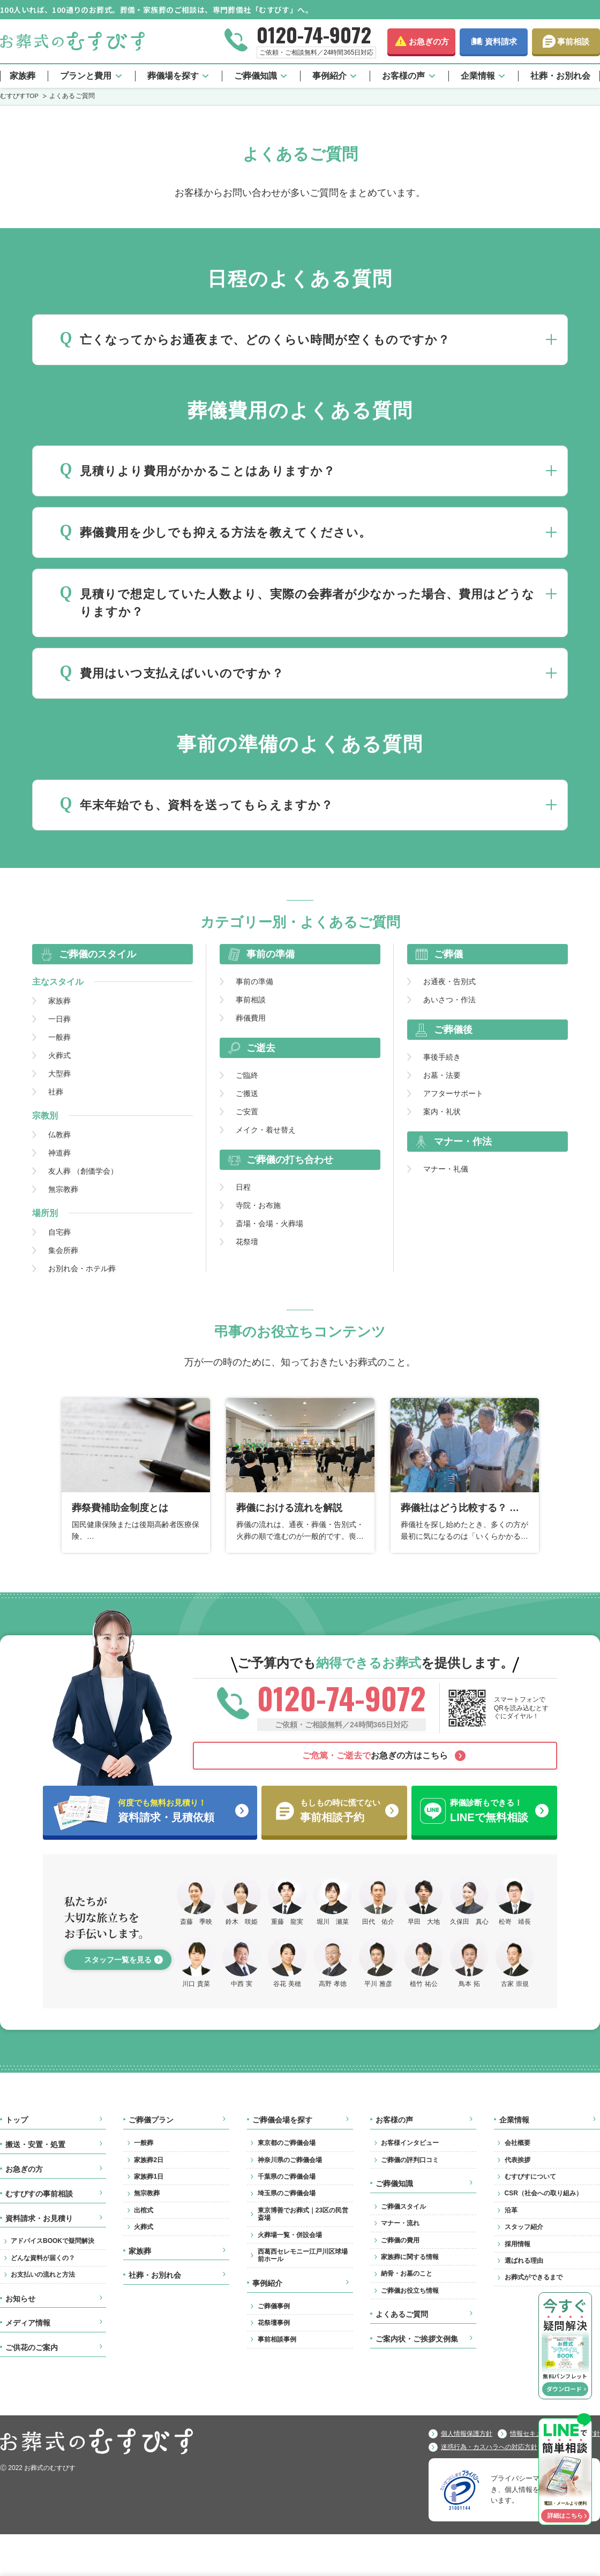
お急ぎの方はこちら (375, 1755)
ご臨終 (247, 1074)
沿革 (511, 2210)
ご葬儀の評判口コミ (410, 2160)
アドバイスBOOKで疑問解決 (52, 2241)
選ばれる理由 (524, 2260)
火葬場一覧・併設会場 (290, 2235)
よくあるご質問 (402, 2314)
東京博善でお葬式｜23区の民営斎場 (303, 2214)
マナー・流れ (400, 2223)
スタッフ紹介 (524, 2227)
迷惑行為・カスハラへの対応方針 (489, 2447)
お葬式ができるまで (533, 2277)
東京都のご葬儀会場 (287, 2143)
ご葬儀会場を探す (282, 2120)
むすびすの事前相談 (39, 2193)
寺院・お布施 (258, 1204)
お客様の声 (403, 75)
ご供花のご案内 (31, 2347)
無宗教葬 (63, 1188)
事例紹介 (329, 75)
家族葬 (22, 75)
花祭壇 (247, 1241)
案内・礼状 (442, 1111)
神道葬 (59, 1152)
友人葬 (83, 1170)
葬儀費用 (251, 1017)
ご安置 (247, 1111)
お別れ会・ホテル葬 (82, 1268)
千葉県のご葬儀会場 (287, 2176)
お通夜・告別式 (449, 981)
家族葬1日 (148, 2176)
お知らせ (20, 2298)
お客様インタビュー (410, 2143)
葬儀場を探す (173, 75)
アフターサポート (453, 1093)
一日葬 (59, 1018)
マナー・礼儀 (445, 1168)
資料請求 (501, 41)
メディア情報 (27, 2322)
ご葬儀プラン (151, 2120)
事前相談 (573, 41)
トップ (16, 2120)
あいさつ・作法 (449, 999)
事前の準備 (254, 981)
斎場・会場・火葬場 (269, 1223)
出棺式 (143, 2210)
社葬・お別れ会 (560, 75)
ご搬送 (247, 1093)
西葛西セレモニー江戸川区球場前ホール (303, 2255)
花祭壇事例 (274, 2322)
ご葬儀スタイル (403, 2206)
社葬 (55, 1091)
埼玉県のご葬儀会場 (287, 2193)
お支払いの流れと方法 (43, 2274)
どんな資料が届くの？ (43, 2258)
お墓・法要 (442, 1074)
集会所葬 (63, 1249)
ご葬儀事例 (274, 2306)
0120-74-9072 (314, 34)
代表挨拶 (517, 2160)
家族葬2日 (148, 2160)
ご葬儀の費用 (400, 2240)
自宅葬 (59, 1231)
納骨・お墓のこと (406, 2273)
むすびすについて (530, 2176)
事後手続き (442, 1056)
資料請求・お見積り (39, 2218)
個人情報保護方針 (466, 2433)
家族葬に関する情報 (410, 2257)
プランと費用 (85, 75)
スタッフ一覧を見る (118, 1959)
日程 (243, 1186)
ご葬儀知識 (255, 75)
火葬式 (59, 1055)
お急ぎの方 (429, 41)
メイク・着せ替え (266, 1129)
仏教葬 (59, 1134)
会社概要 (517, 2143)
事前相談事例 (277, 2339)
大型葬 (59, 1073)
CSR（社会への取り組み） (543, 2193)
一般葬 (59, 1036)
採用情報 (517, 2244)
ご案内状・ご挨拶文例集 (417, 2339)
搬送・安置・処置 (35, 2144)
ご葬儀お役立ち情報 (410, 2290)
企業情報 (478, 75)
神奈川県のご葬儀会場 (290, 2160)
